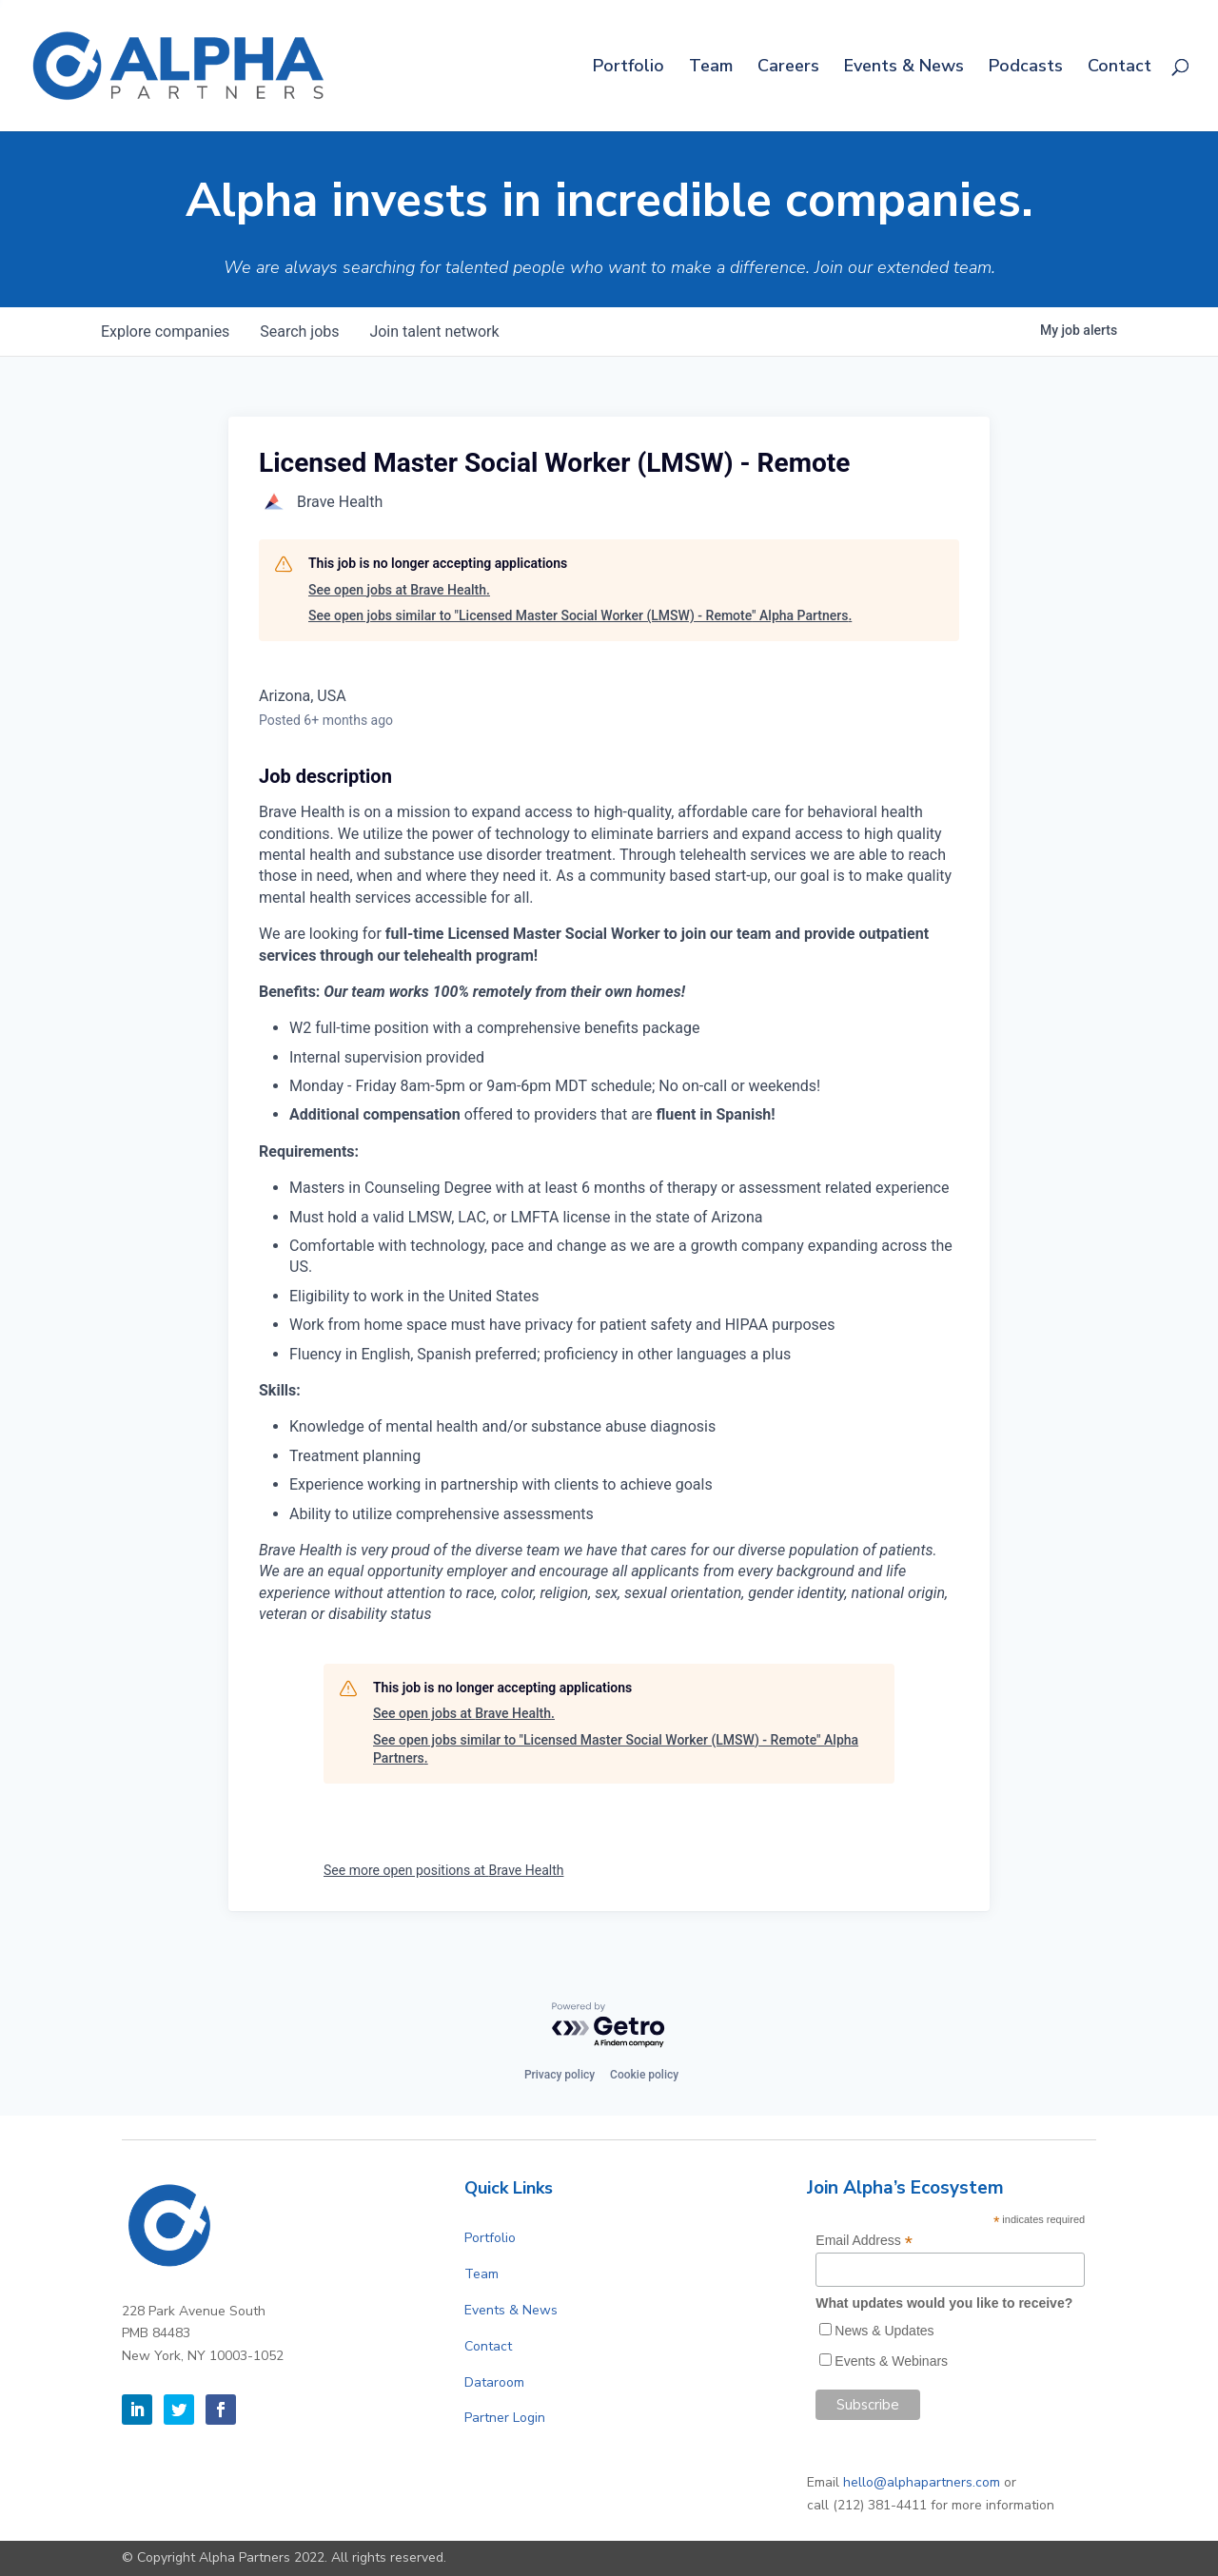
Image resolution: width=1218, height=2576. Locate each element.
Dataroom (494, 2382)
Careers (788, 68)
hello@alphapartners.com (921, 2482)
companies (165, 331)
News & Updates (884, 2330)
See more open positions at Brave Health (443, 1870)
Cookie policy (644, 2074)
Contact (1119, 68)
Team (711, 68)
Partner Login (504, 2418)
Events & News (904, 68)
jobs (299, 331)
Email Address (864, 2241)
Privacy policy (559, 2074)
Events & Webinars (891, 2361)
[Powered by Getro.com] (609, 2025)
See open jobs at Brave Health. (399, 589)
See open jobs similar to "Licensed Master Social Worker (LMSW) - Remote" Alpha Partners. (580, 615)
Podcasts (1026, 68)
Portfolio (628, 68)
